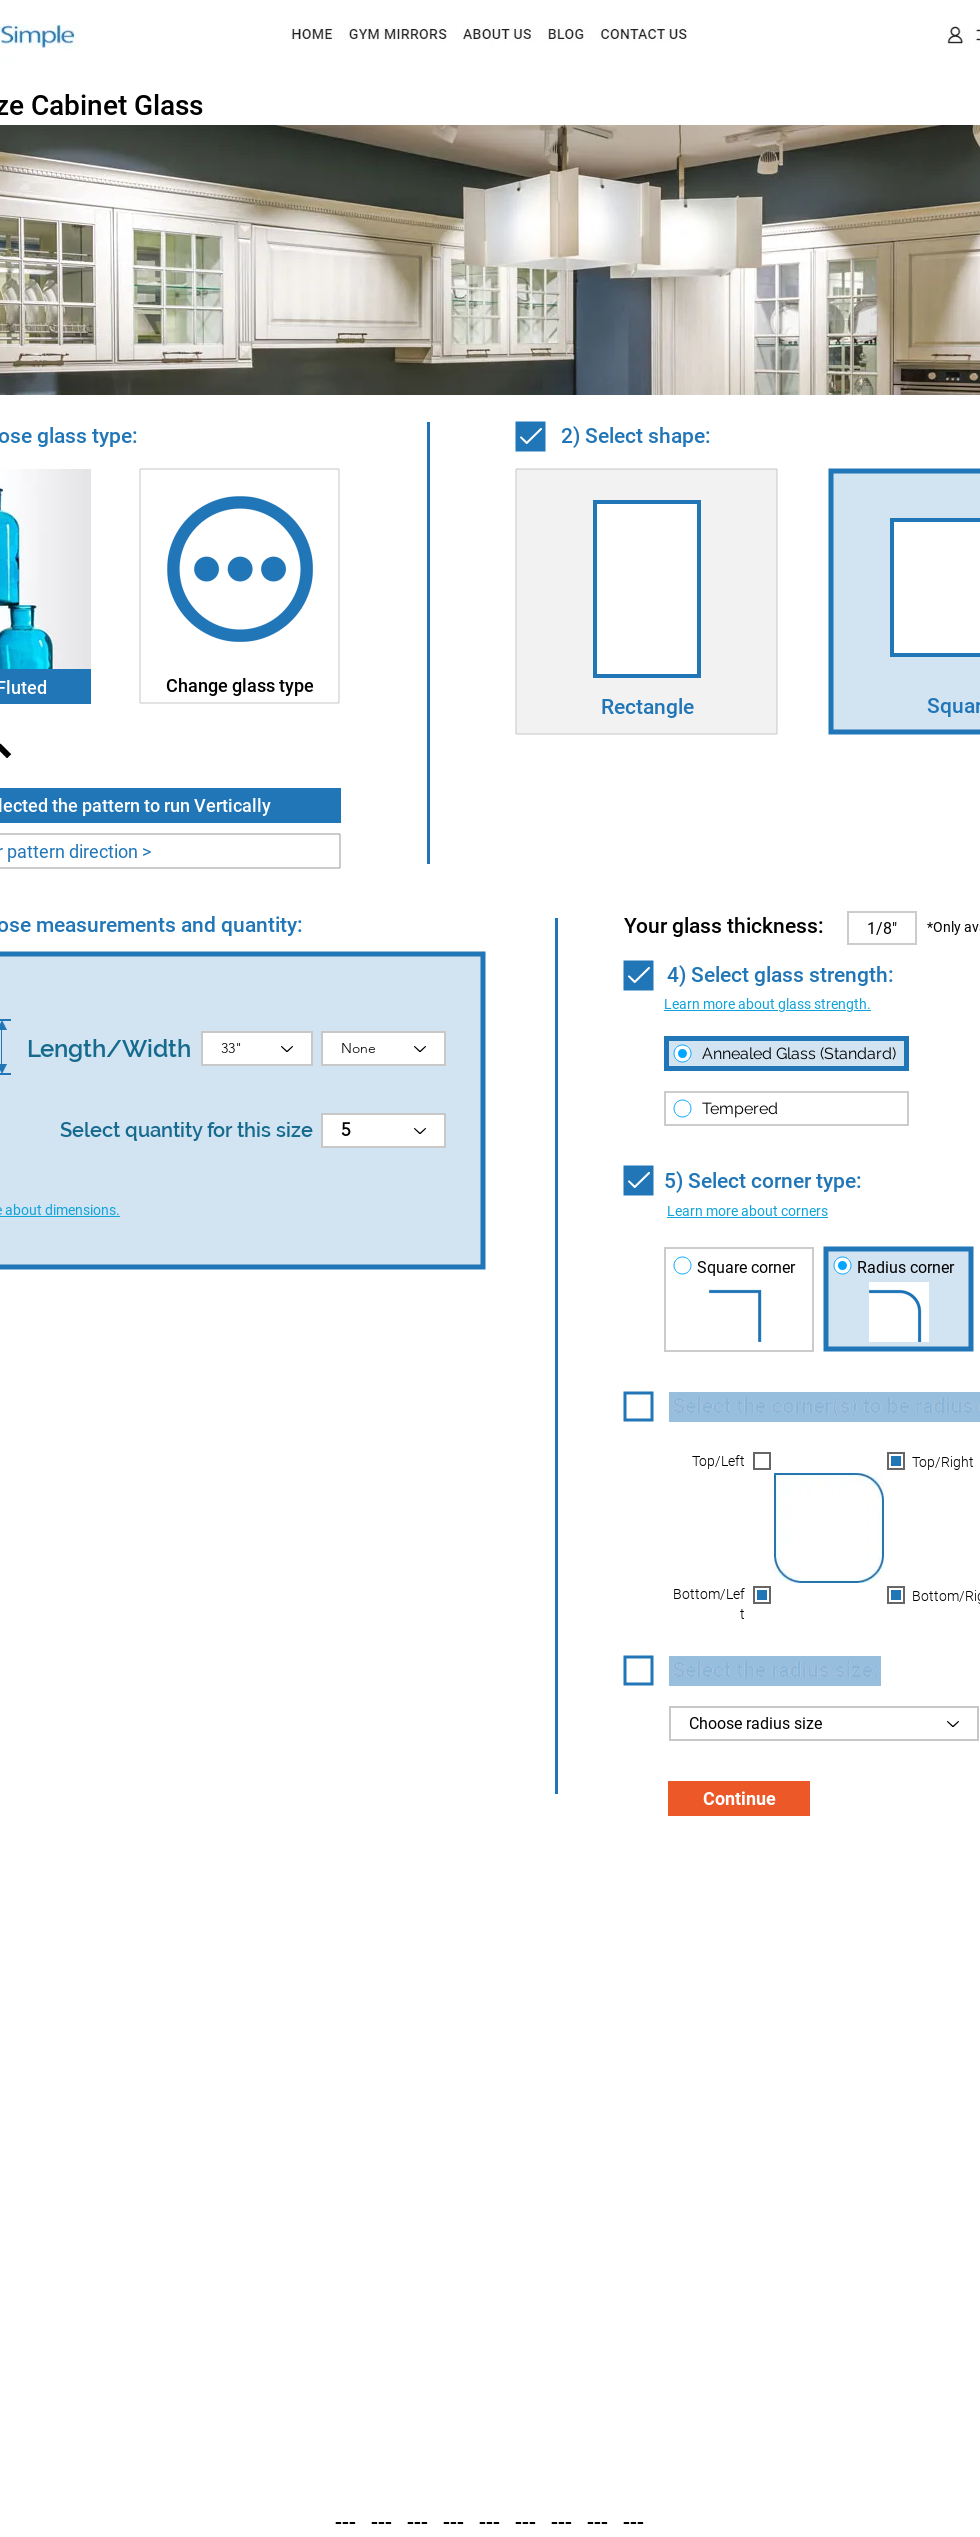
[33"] (257, 1048)
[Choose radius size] (824, 1723)
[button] (767, 1004)
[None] (383, 1048)
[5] (383, 1130)
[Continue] (739, 1798)
